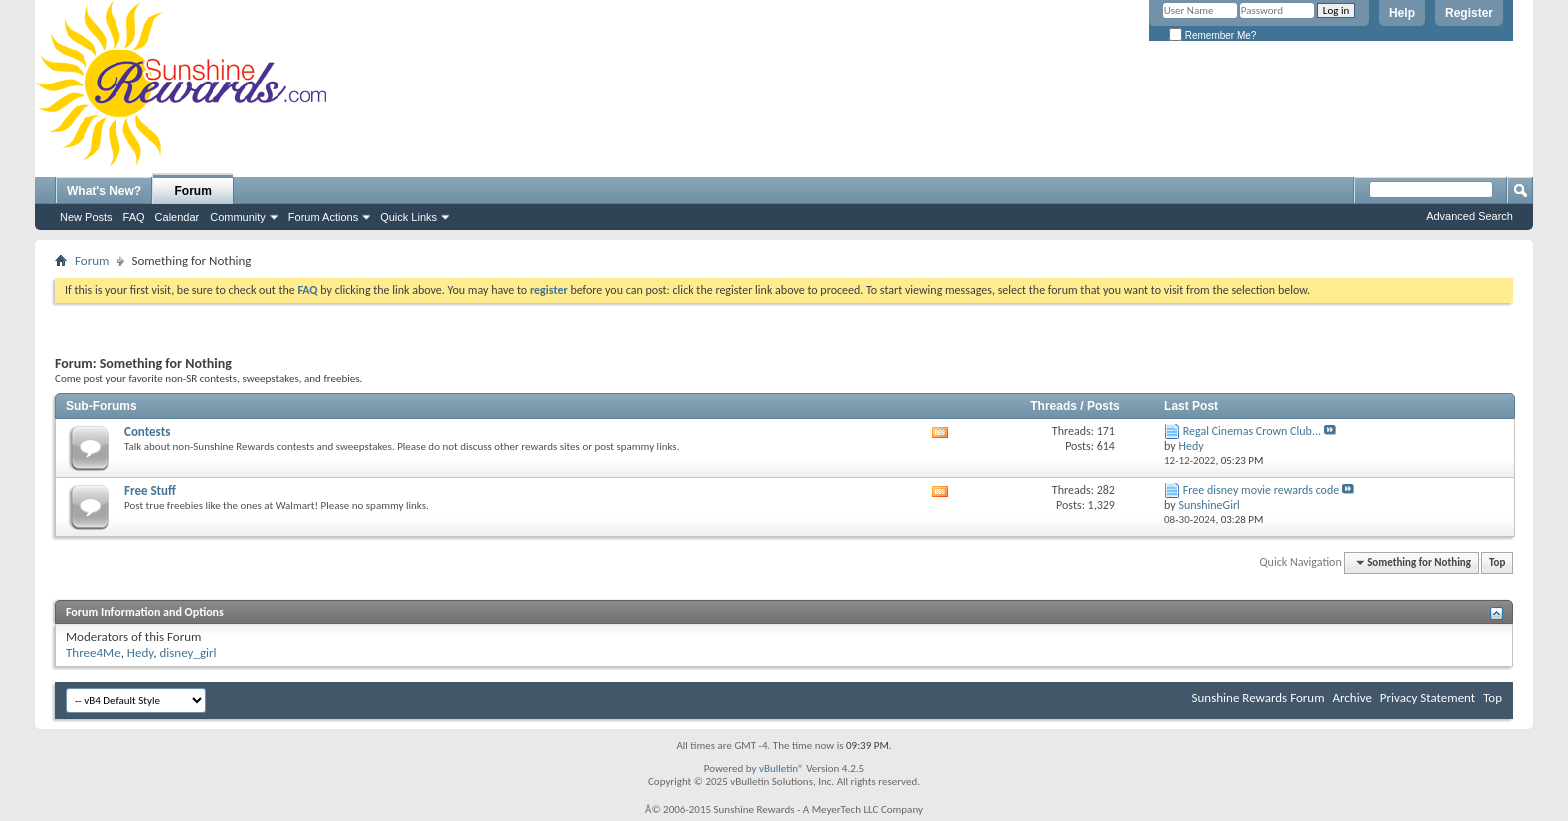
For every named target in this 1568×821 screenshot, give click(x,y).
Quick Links (408, 217)
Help (1402, 13)
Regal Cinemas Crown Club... (1252, 431)
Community (238, 217)
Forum (193, 191)
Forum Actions (323, 217)
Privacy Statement (1427, 697)
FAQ (134, 217)
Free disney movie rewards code (1261, 490)
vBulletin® (781, 768)
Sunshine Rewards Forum (1258, 697)
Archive (1351, 697)
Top (1497, 562)
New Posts (86, 217)
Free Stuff (150, 490)
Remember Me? (1212, 35)
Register (1469, 13)
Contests (147, 431)
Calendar (177, 217)
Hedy (140, 652)
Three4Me (93, 652)
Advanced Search (1469, 216)
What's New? (104, 191)
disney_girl (187, 652)
